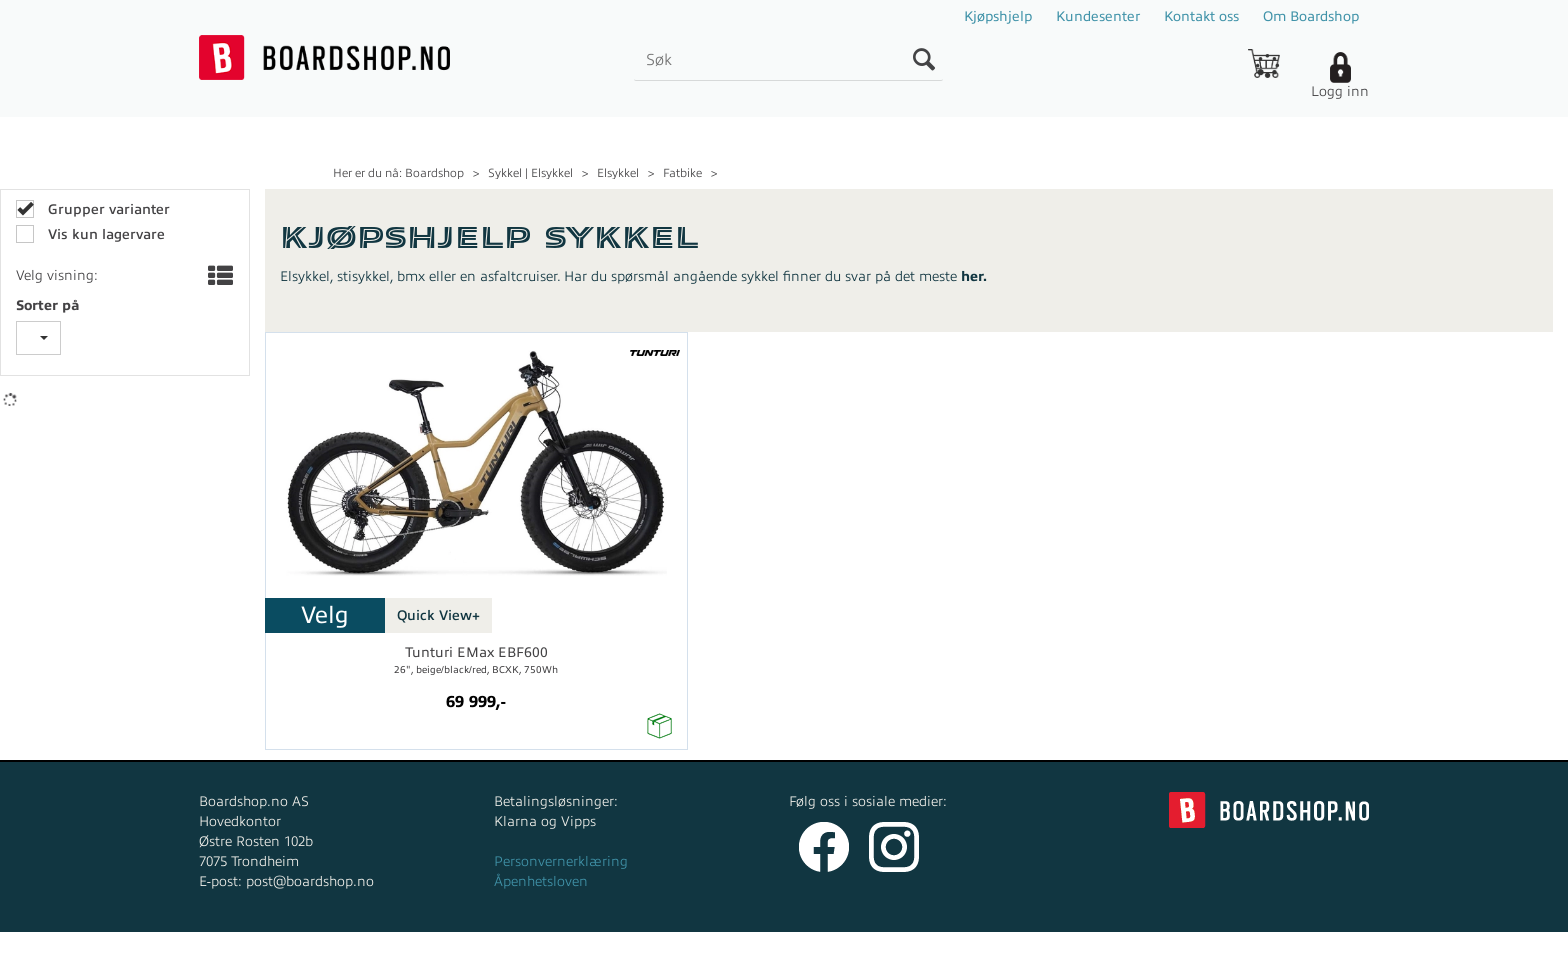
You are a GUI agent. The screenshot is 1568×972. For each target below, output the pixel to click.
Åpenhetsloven (541, 881)
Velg (325, 615)
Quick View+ (438, 615)
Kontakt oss (1201, 16)
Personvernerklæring (561, 861)
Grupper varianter (107, 209)
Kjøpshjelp (998, 16)
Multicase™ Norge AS (1185, 951)
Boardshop (434, 173)
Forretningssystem (858, 951)
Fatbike (682, 173)
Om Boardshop (1311, 16)
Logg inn (1340, 91)
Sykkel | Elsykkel (530, 173)
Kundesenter (1098, 16)
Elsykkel (618, 173)
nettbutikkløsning (997, 951)
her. (974, 276)
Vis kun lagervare (104, 234)
